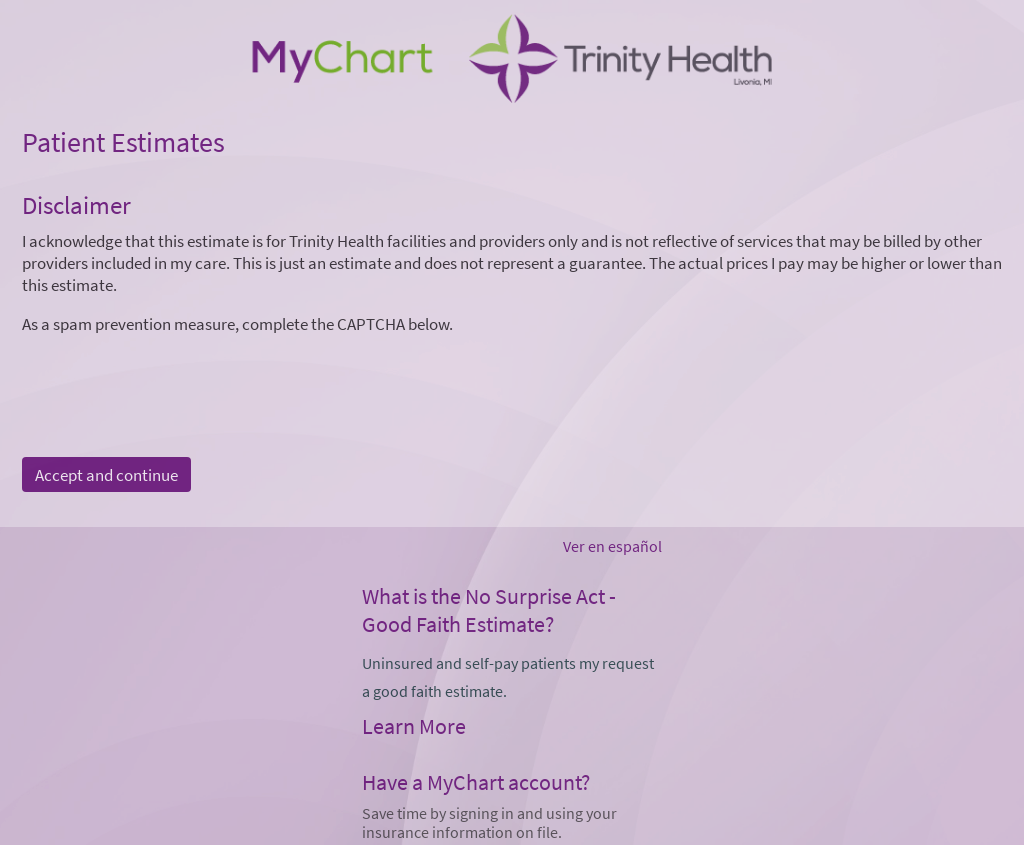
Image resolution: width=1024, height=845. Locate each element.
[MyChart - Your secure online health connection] (511, 61)
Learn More (414, 726)
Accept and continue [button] (106, 475)
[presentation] (174, 374)
